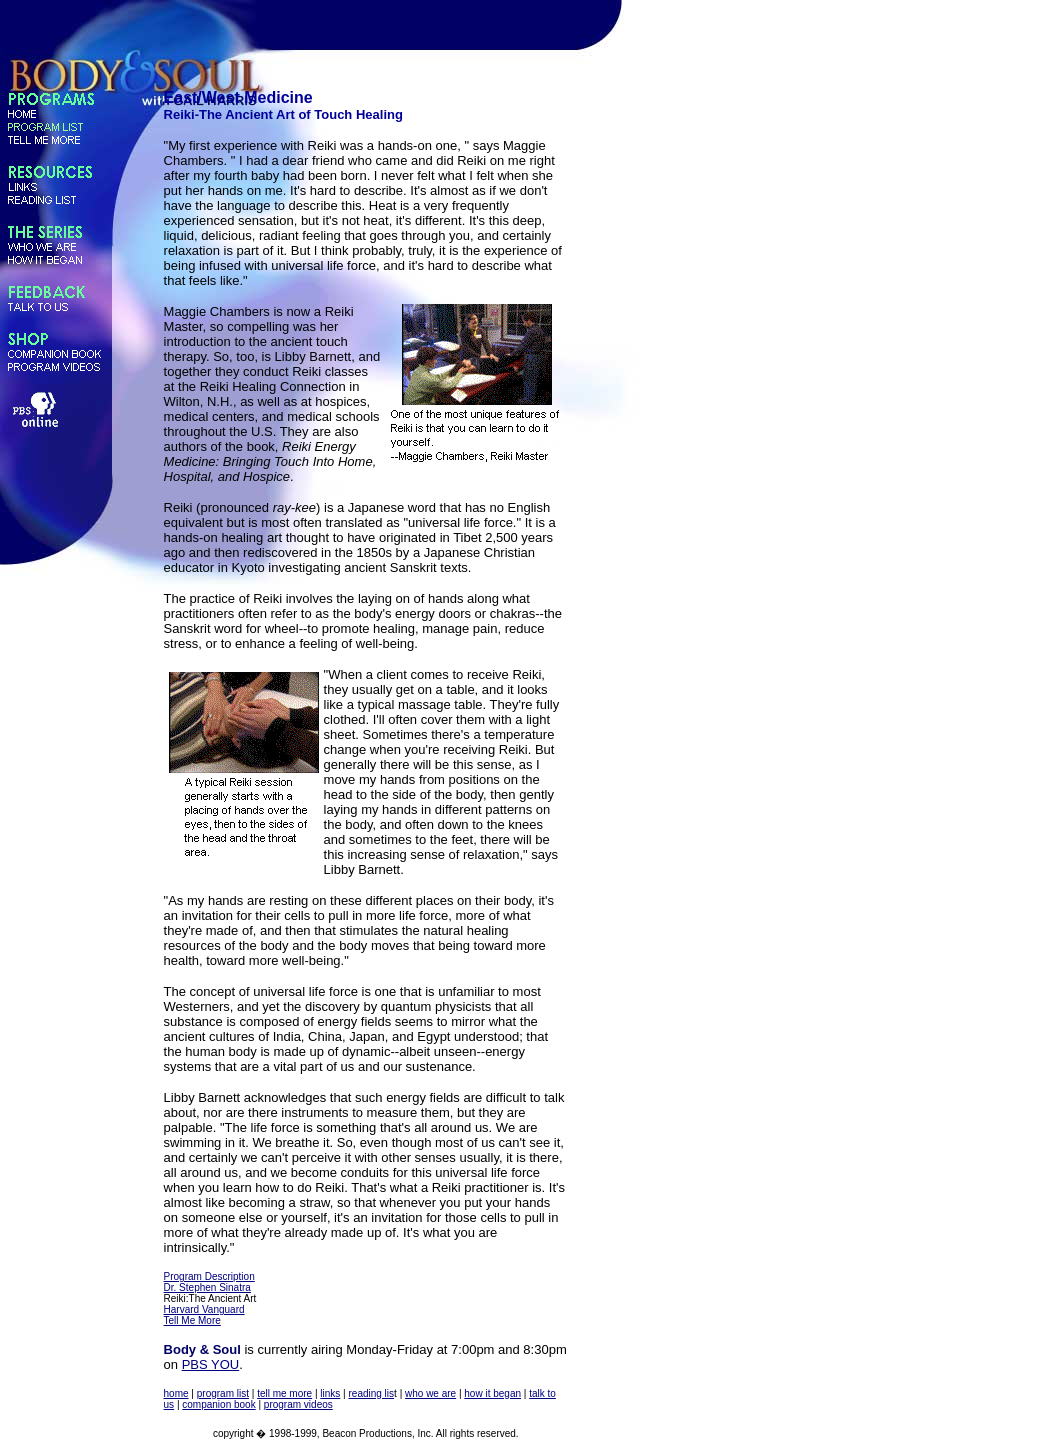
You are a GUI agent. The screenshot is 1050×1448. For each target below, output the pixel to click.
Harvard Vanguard (204, 1309)
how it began (492, 1393)
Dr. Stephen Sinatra (207, 1287)
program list (223, 1393)
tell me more (284, 1393)
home (176, 1393)
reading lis (371, 1393)
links (330, 1393)
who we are (430, 1393)
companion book (218, 1404)
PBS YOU (211, 1364)
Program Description (209, 1276)
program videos (298, 1404)
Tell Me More (192, 1320)
